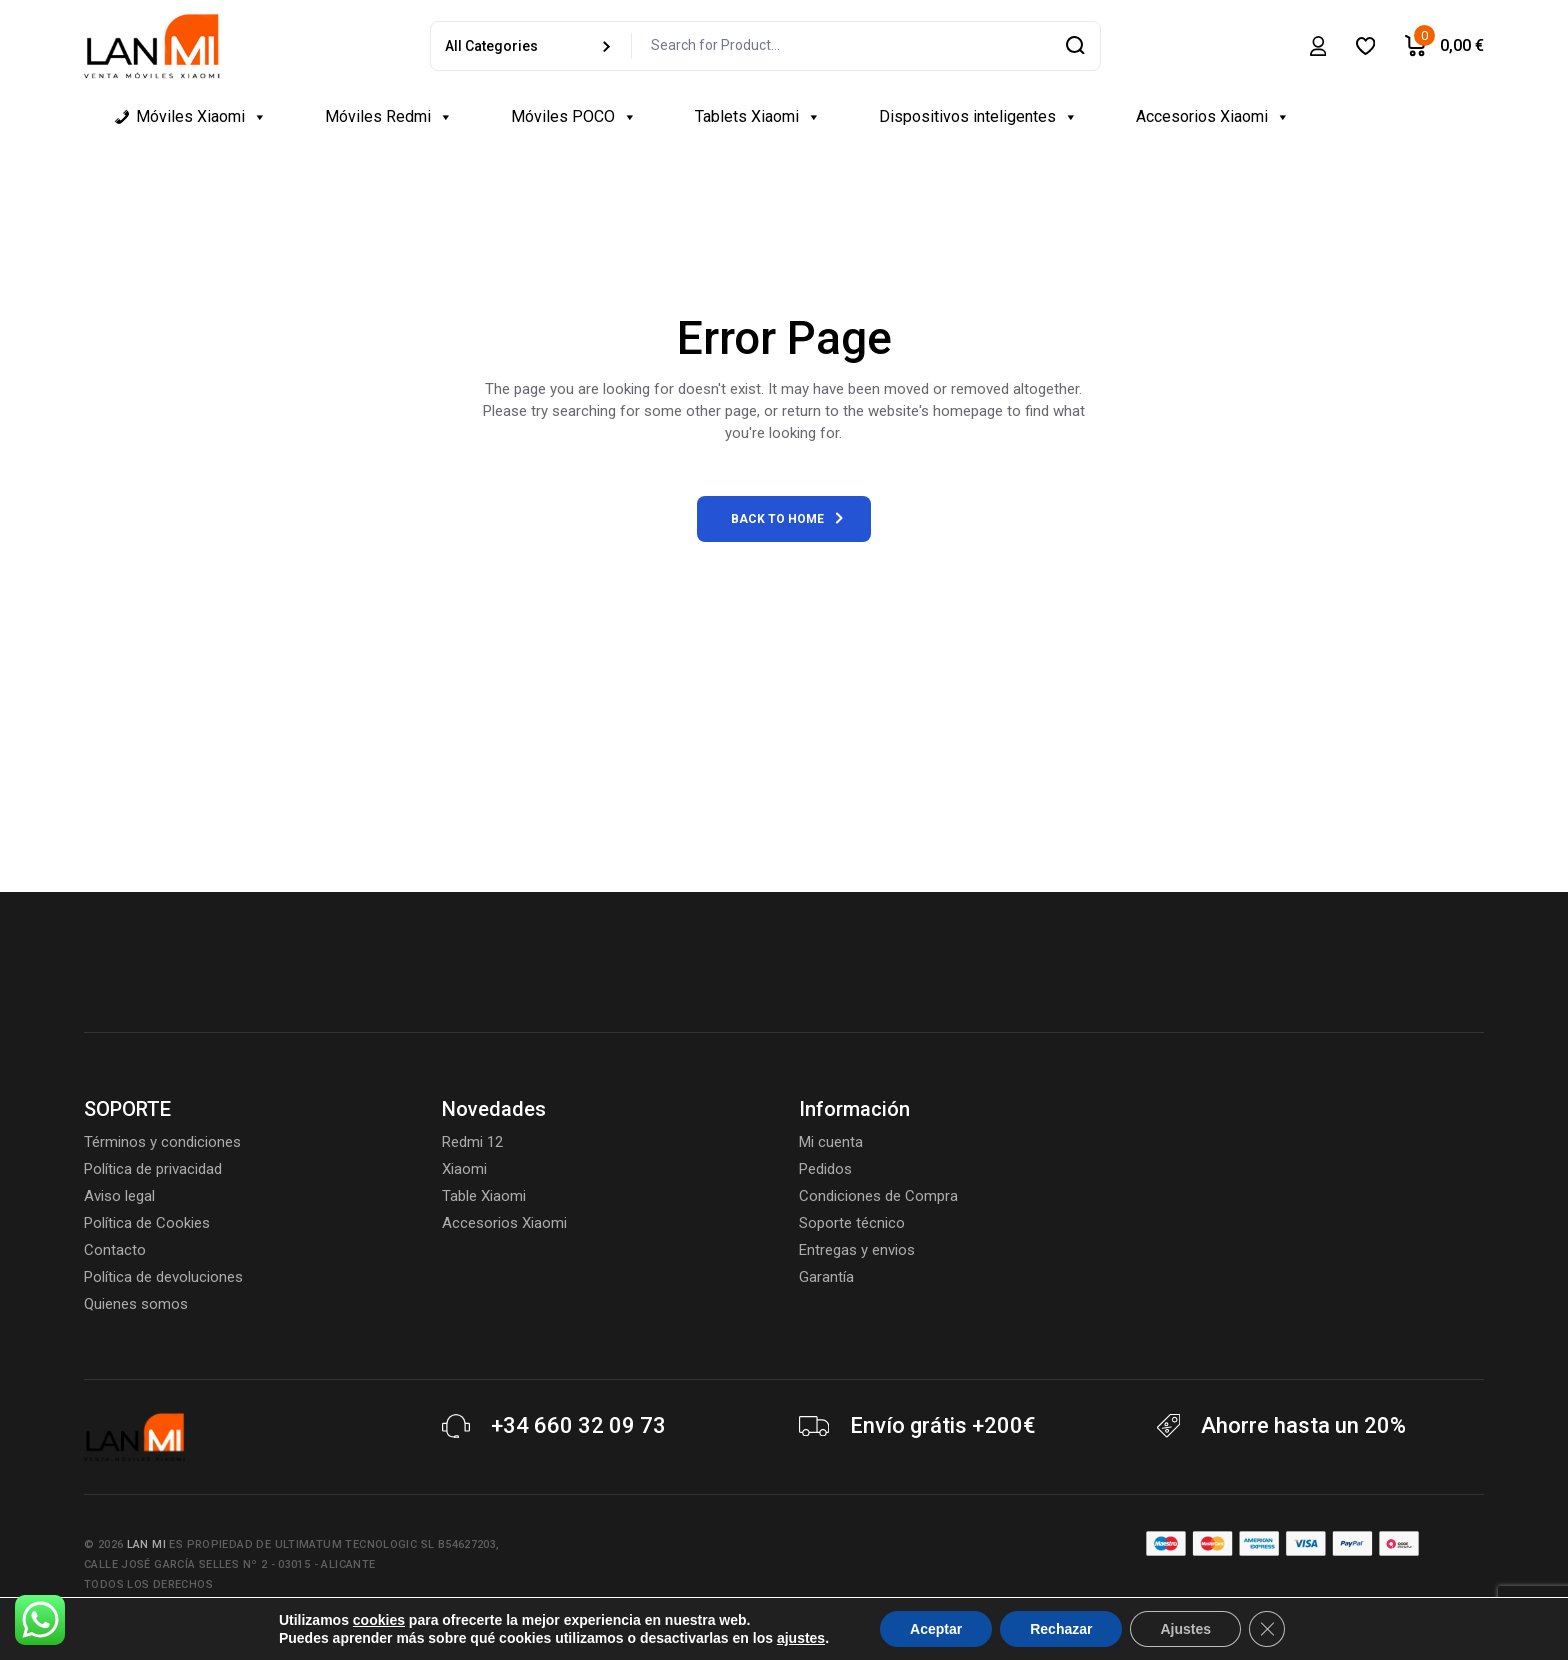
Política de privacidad (153, 1169)
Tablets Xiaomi (758, 117)
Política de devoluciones (163, 1277)
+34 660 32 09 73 (578, 1425)
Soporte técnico (852, 1223)
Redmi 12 (472, 1142)
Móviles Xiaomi (201, 117)
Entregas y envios (857, 1250)
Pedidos (825, 1169)
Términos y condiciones (162, 1142)
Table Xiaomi (484, 1196)
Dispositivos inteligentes (978, 117)
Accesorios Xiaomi (1213, 117)
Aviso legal (119, 1196)
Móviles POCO (574, 117)
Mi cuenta (831, 1142)
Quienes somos (136, 1304)
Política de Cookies (147, 1223)
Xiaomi (464, 1169)
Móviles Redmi (389, 117)
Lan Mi (146, 1544)
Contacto (115, 1250)
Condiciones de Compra (878, 1196)
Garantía (826, 1277)
